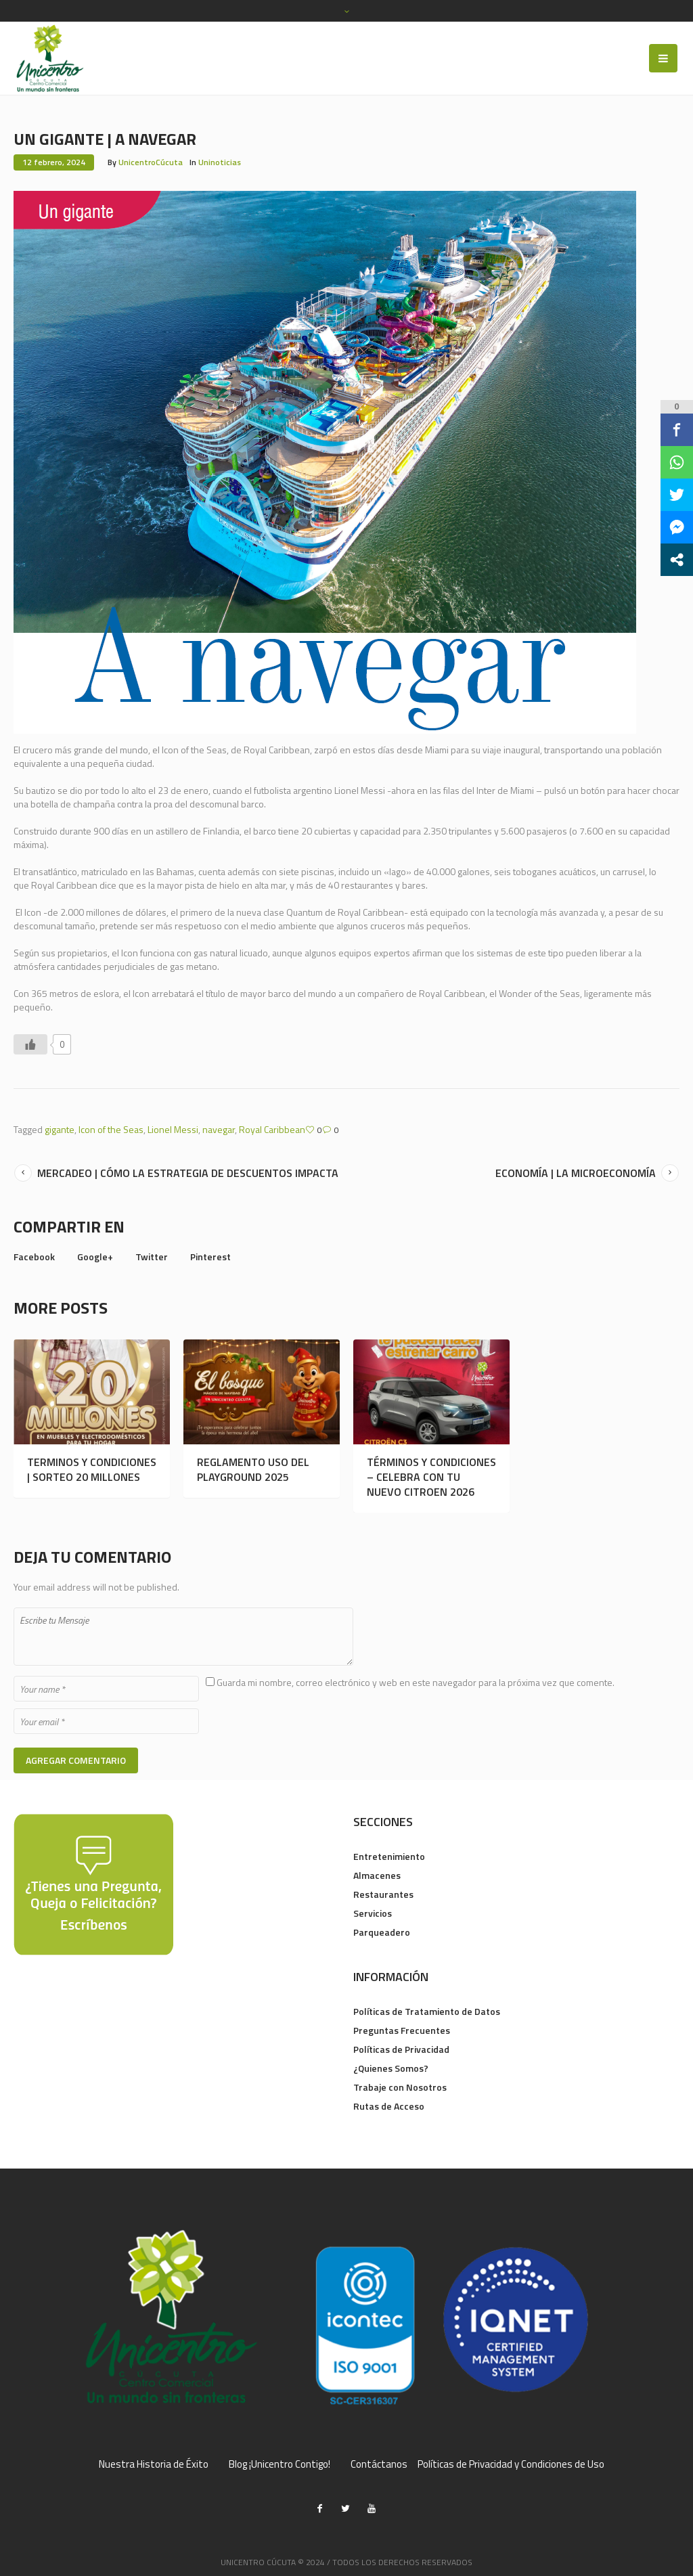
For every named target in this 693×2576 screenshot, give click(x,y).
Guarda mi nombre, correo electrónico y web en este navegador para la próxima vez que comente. (415, 1682)
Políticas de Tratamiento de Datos (426, 2011)
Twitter (151, 1256)
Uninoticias (219, 162)
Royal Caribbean (272, 1129)
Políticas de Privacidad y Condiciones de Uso (511, 2464)
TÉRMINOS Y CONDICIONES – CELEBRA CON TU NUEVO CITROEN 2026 (431, 1477)
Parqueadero (381, 1932)
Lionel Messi (173, 1129)
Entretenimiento (389, 1856)
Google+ (95, 1256)
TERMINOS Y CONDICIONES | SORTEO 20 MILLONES (91, 1469)
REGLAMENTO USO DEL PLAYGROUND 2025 (253, 1469)
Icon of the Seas (111, 1129)
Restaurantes (383, 1894)
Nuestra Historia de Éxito (153, 2464)
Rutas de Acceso (388, 2106)
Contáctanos (379, 2464)
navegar (218, 1129)
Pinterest (210, 1256)
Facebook (34, 1256)
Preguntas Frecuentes (401, 2030)
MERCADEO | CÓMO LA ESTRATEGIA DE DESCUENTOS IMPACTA (187, 1173)
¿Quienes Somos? (390, 2068)
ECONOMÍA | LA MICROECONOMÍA (575, 1173)
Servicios (372, 1913)
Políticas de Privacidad (401, 2049)
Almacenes (377, 1875)
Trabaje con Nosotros (400, 2087)
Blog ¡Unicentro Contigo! (279, 2464)
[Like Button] (30, 1044)
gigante (59, 1129)
